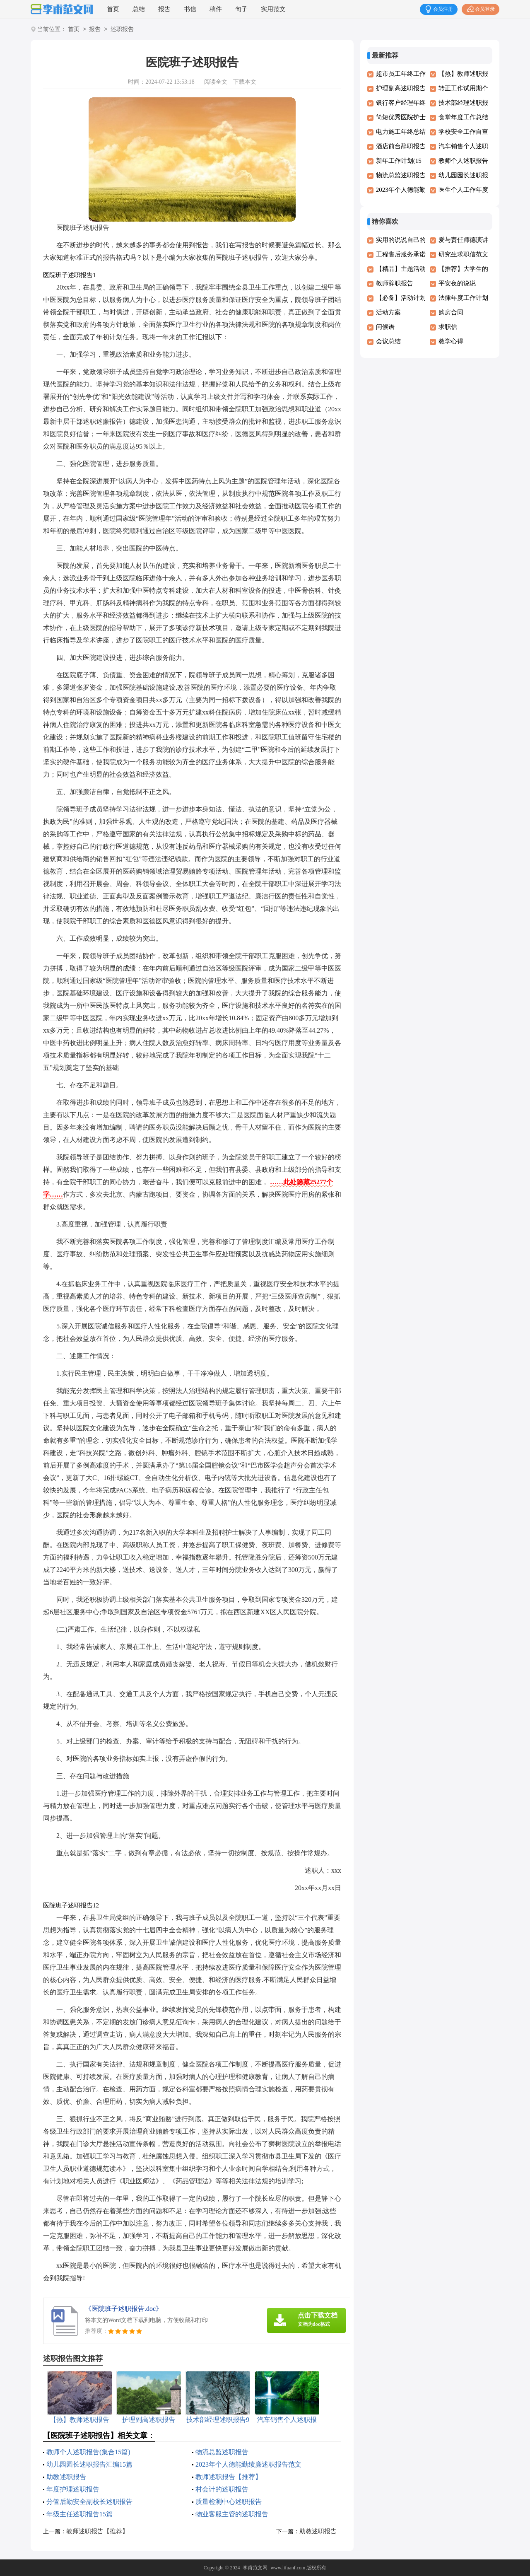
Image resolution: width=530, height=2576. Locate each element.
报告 (164, 9)
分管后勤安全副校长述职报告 (89, 2501)
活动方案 (388, 312)
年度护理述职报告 (72, 2489)
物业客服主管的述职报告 (231, 2514)
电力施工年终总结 (401, 131)
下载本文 (244, 82)
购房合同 (450, 312)
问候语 (385, 327)
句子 (241, 9)
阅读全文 (215, 82)
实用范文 (273, 9)
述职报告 (122, 30)
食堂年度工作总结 (463, 117)
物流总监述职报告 (221, 2451)
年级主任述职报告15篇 (79, 2514)
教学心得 (450, 341)
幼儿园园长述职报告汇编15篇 (89, 2464)
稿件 (216, 9)
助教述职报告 (66, 2476)
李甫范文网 (255, 2568)
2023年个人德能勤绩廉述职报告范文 (248, 2464)
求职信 (447, 327)
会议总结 (388, 341)
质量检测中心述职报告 (228, 2501)
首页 (113, 9)
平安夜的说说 (457, 283)
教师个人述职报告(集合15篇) (88, 2451)
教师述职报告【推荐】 (228, 2476)
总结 (138, 9)
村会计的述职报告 (221, 2489)
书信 (190, 9)
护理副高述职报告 (401, 88)
